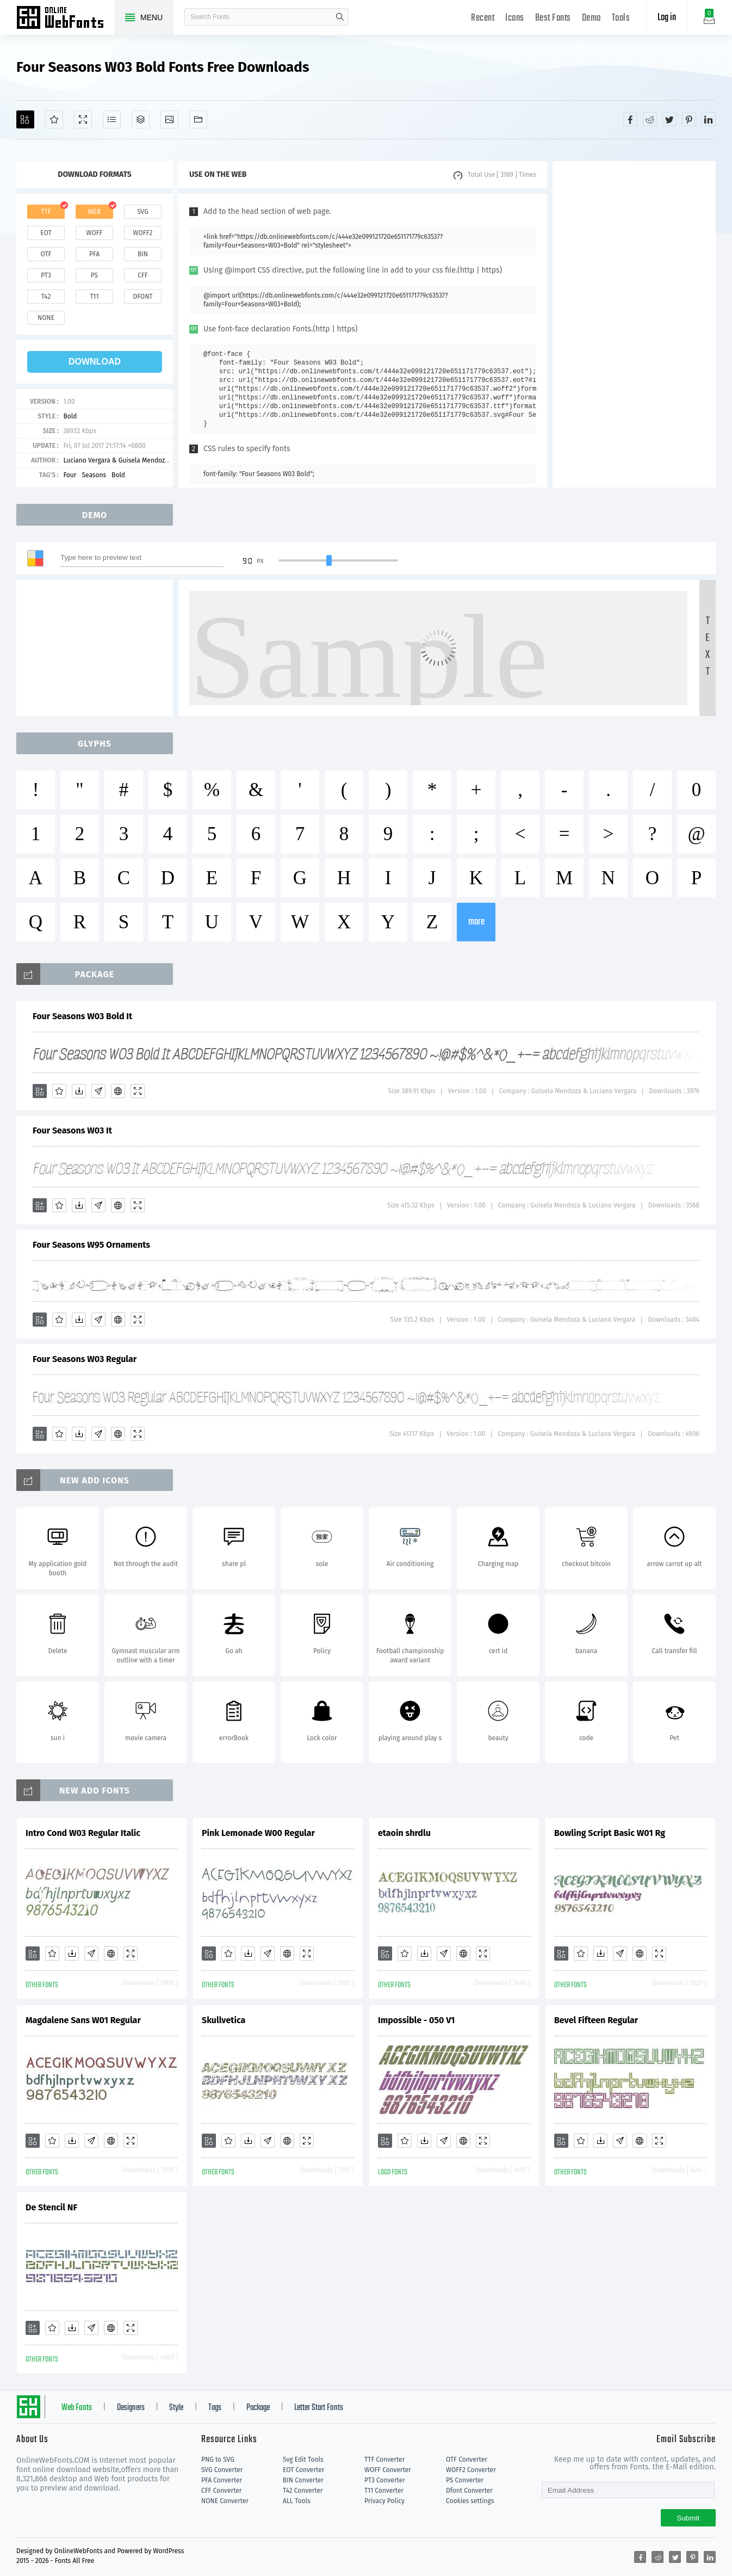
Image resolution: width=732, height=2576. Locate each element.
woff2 (143, 233)
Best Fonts (553, 18)
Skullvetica (223, 2020)
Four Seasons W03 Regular (85, 1359)
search (340, 17)
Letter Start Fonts (318, 2408)
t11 (94, 296)
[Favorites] (54, 119)
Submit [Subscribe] (688, 2518)
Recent (482, 18)
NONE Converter (225, 2501)
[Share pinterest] (689, 119)
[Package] (141, 119)
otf (46, 254)
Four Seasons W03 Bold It (82, 1016)
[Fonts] (198, 119)
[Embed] (118, 1091)
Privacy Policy (384, 2501)
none (46, 318)
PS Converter (464, 2480)
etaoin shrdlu (404, 1833)
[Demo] (83, 119)
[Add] (25, 119)
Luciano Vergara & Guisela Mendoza (115, 460)
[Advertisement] (634, 324)
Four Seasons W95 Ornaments (91, 1245)
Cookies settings (470, 2501)
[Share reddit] (650, 119)
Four (69, 475)
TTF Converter (384, 2459)
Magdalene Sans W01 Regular (83, 2020)
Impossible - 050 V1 (416, 2020)
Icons (514, 18)
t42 (46, 296)
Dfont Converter (469, 2490)
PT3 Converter (384, 2480)
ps (94, 275)
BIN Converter (303, 2480)
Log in (666, 18)
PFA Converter (221, 2480)
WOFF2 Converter (471, 2470)
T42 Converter (303, 2490)
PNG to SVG (217, 2459)
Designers (131, 2408)
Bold (70, 416)
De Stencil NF (51, 2207)
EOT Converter (303, 2470)
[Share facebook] (630, 119)
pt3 (46, 275)
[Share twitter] (669, 119)
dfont (142, 296)
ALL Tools (297, 2501)
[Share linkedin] (709, 119)
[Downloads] (79, 1091)
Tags (214, 2408)
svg (142, 211)
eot (45, 233)
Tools (621, 18)
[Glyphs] (112, 119)
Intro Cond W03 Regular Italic (83, 1833)
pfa (94, 254)
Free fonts (65, 18)
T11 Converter (384, 2490)
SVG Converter (222, 2470)
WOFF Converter (387, 2470)
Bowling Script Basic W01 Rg (609, 1833)
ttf (46, 211)
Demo (591, 18)
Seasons (94, 475)
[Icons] (169, 119)
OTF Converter (466, 2459)
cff (143, 275)
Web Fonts (76, 2408)
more (476, 922)
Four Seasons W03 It (72, 1130)
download (95, 361)
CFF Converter (221, 2490)
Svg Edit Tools (303, 2459)
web (94, 211)
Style (176, 2408)
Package (258, 2408)
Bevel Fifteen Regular (596, 2020)
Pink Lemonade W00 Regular (258, 1833)
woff (94, 233)
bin (143, 254)
